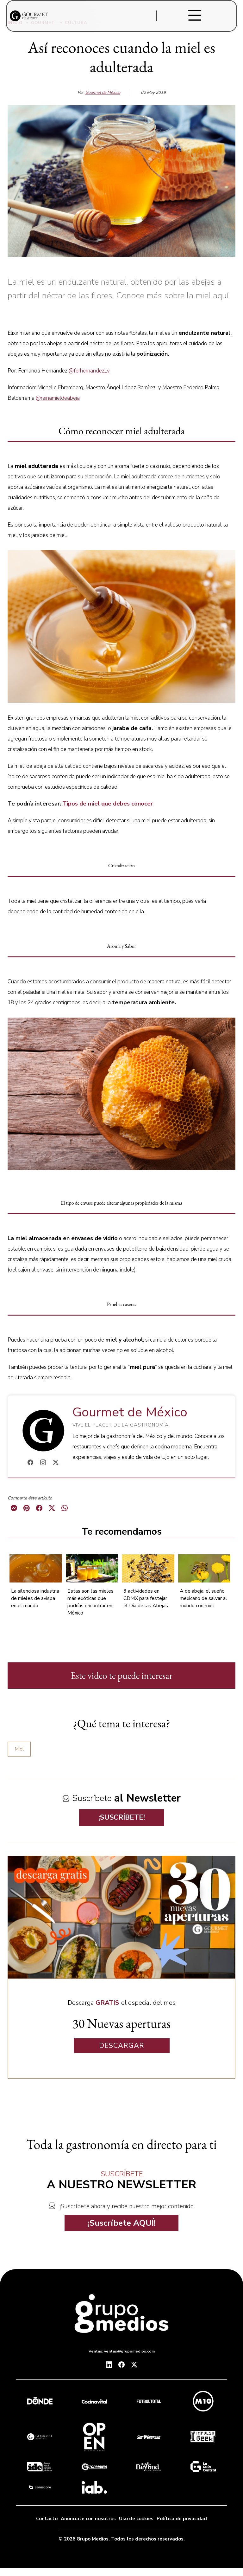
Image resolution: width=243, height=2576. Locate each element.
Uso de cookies (136, 2518)
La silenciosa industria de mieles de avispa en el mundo (35, 1598)
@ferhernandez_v (89, 370)
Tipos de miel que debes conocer (108, 803)
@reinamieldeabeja (58, 398)
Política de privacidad (182, 2518)
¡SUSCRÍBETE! (121, 1817)
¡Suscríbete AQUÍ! (121, 2223)
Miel (19, 1749)
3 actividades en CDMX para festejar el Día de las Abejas (145, 1598)
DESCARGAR (121, 2045)
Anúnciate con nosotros (88, 2518)
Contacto (47, 2518)
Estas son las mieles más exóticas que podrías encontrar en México (90, 1602)
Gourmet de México (102, 92)
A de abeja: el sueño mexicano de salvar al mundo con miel (203, 1598)
